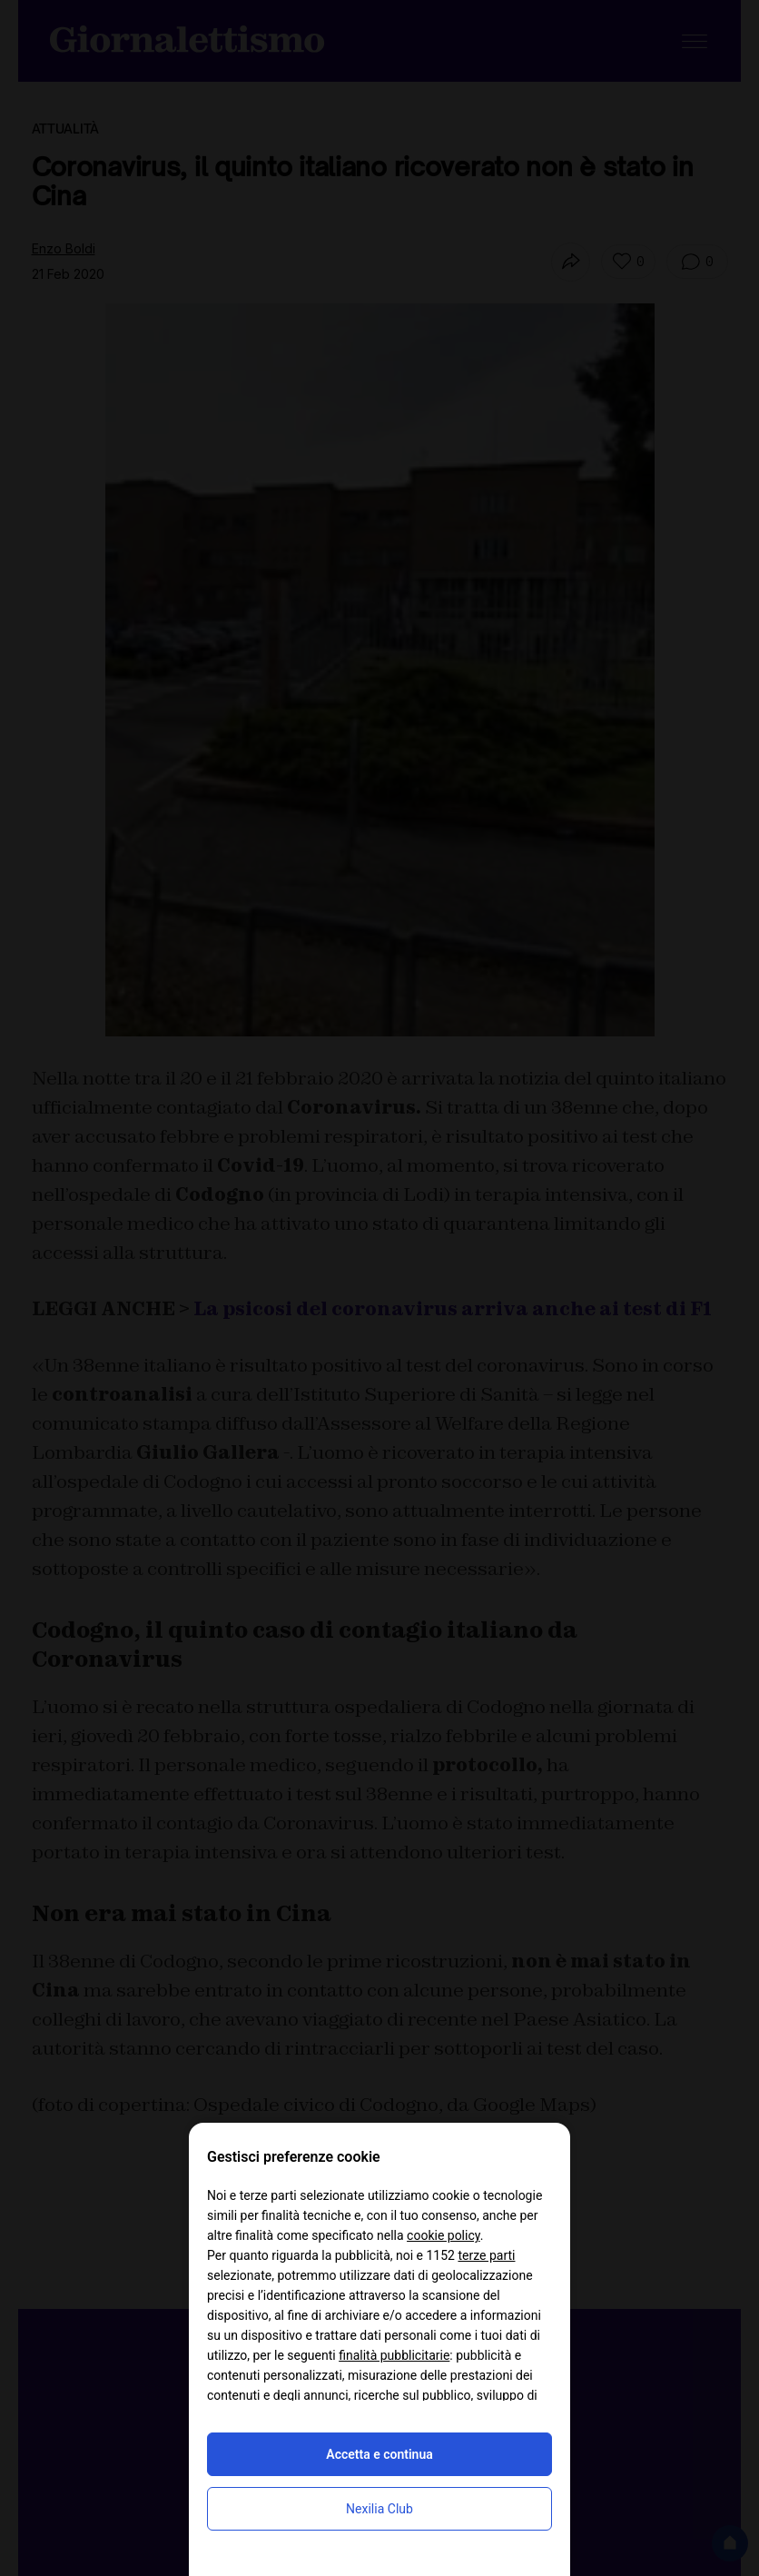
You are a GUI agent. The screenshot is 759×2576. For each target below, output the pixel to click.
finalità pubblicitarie (394, 2355)
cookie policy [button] (443, 2235)
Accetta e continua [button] (379, 2454)
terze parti (486, 2255)
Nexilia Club (379, 2509)
